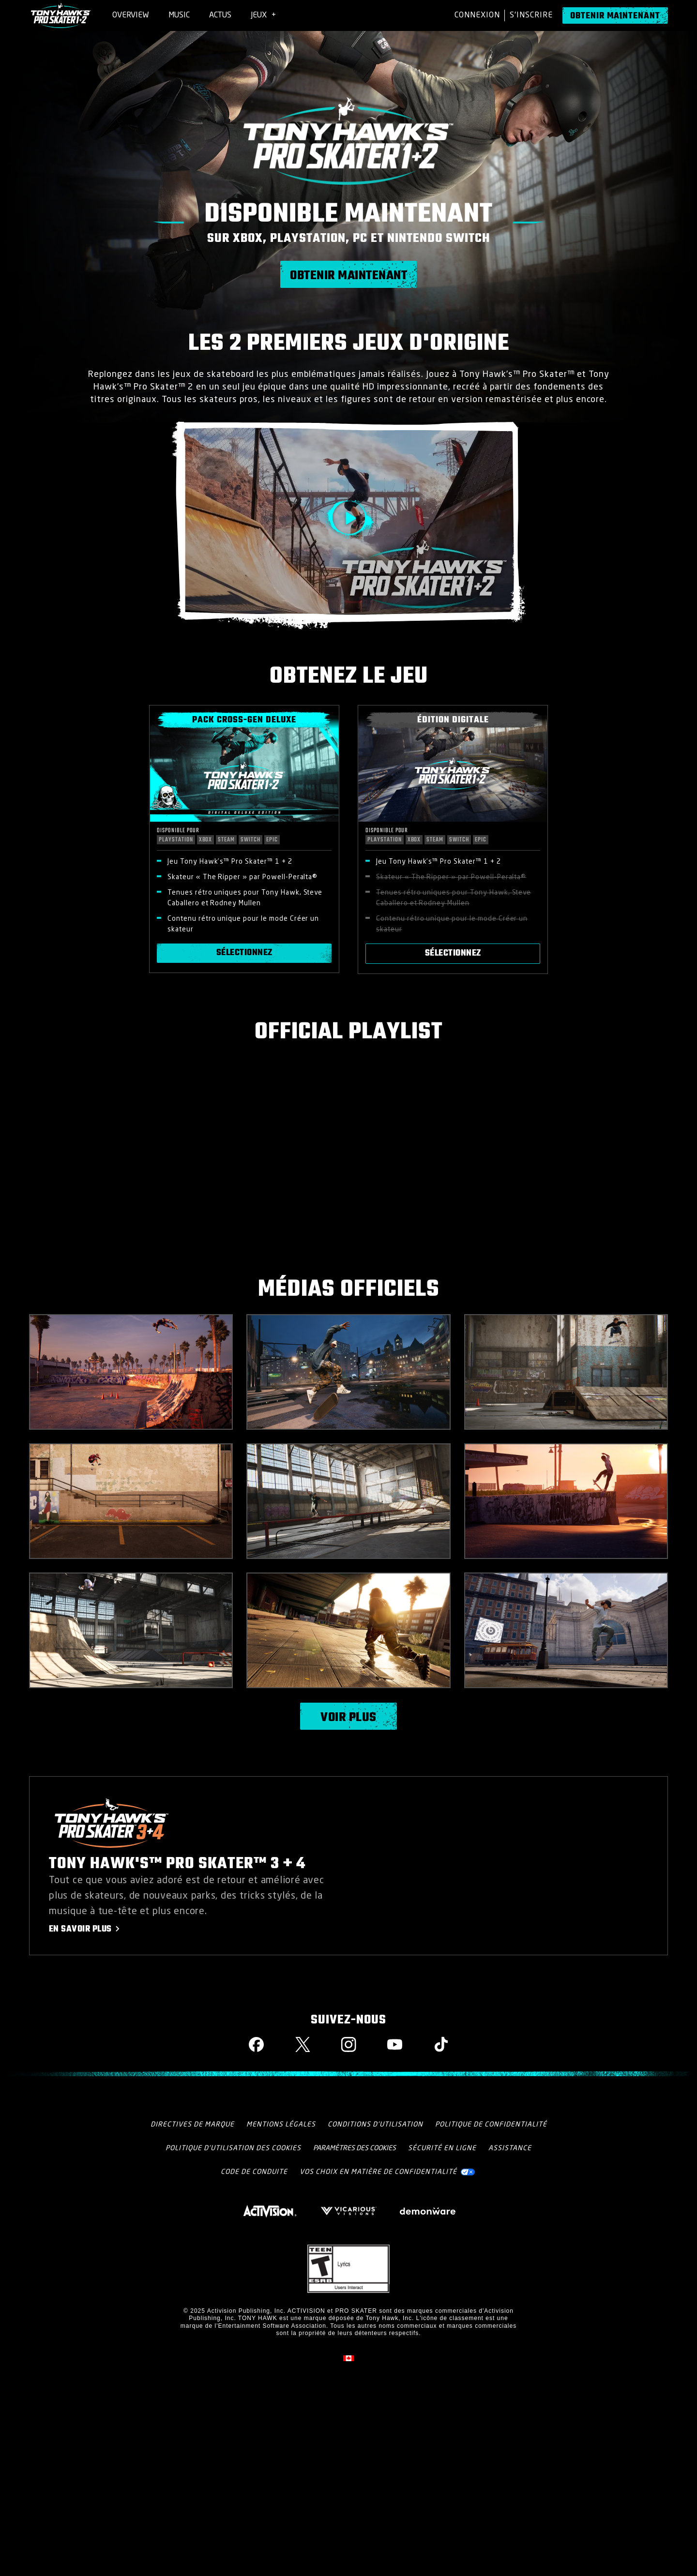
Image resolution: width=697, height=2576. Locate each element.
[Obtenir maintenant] (615, 15)
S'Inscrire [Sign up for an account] (531, 15)
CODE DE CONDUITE (254, 2172)
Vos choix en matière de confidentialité (378, 2172)
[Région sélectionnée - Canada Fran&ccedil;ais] (348, 2358)
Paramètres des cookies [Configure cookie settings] (354, 2148)
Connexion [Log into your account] (477, 15)
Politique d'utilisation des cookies (233, 2148)
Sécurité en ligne (442, 2148)
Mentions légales (281, 2124)
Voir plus (348, 1717)
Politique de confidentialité (491, 2124)
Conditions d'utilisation (375, 2124)
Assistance (509, 2148)
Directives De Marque (192, 2124)
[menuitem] (131, 15)
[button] (348, 517)
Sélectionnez (244, 953)
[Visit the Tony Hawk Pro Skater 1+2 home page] (61, 15)
